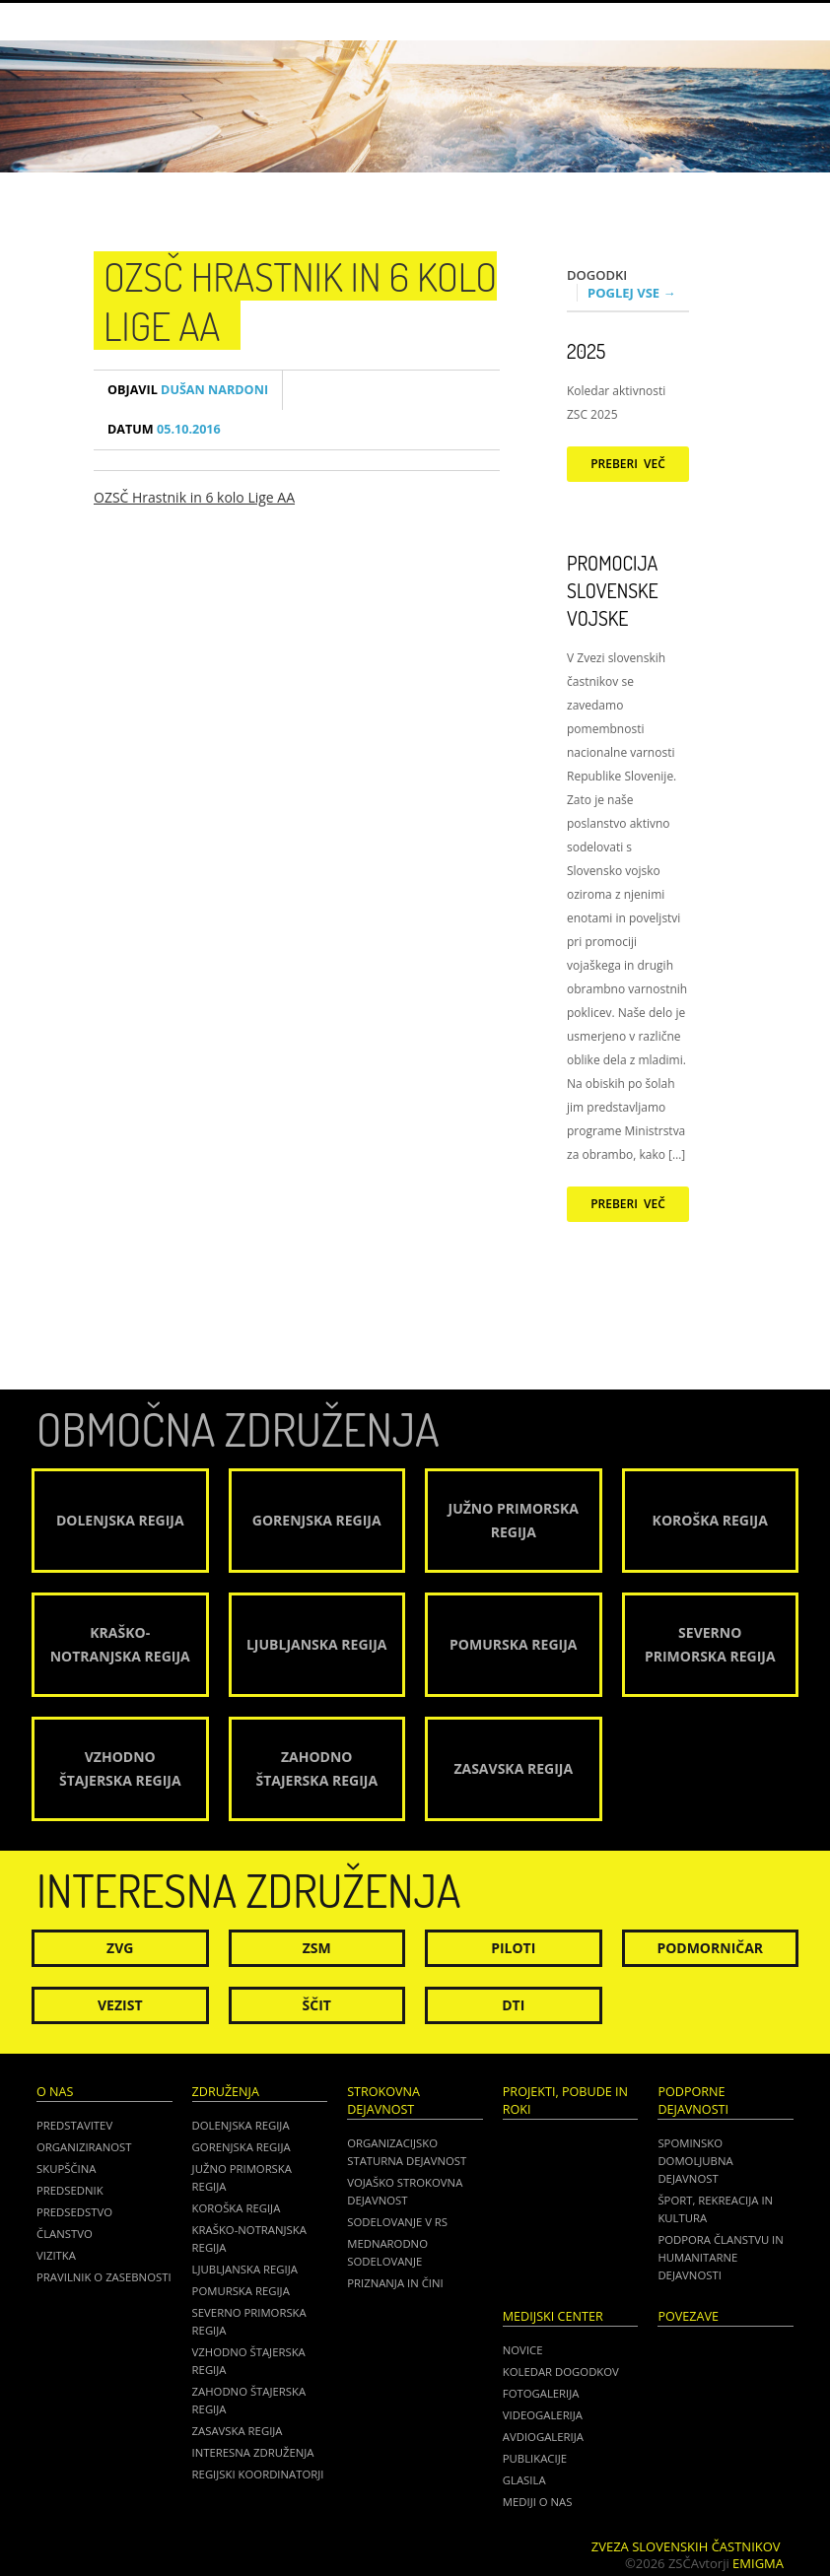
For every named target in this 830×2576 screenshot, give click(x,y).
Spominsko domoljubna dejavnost (694, 2160)
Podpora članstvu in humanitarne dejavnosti (720, 2257)
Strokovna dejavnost (383, 2100)
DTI (513, 2005)
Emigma (758, 2563)
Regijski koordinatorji (258, 2474)
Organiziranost (84, 2146)
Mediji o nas (538, 2501)
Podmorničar (710, 1947)
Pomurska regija (241, 2290)
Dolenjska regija (241, 2125)
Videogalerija (543, 2414)
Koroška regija (236, 2208)
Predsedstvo (74, 2211)
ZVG (119, 1947)
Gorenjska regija (241, 2146)
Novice (523, 2349)
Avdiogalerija (543, 2436)
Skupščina (66, 2168)
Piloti (513, 1947)
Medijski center (553, 2316)
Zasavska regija (237, 2430)
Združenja (225, 2091)
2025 (586, 351)
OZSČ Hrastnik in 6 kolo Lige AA (194, 497)
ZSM (317, 1947)
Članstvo (64, 2233)
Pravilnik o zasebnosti (104, 2277)
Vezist (120, 2005)
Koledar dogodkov (561, 2371)
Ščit (317, 2005)
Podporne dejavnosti (692, 2100)
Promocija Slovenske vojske (612, 590)
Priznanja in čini (395, 2282)
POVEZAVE (688, 2316)
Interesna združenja (253, 2452)
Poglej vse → (632, 293)
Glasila (524, 2480)
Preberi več (627, 463)
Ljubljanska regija (245, 2269)
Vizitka (56, 2255)
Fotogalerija (541, 2393)
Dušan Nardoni (187, 389)
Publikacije (535, 2458)
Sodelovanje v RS (397, 2221)
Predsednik (70, 2190)
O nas (54, 2091)
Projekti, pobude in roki (565, 2100)
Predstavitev (74, 2125)
